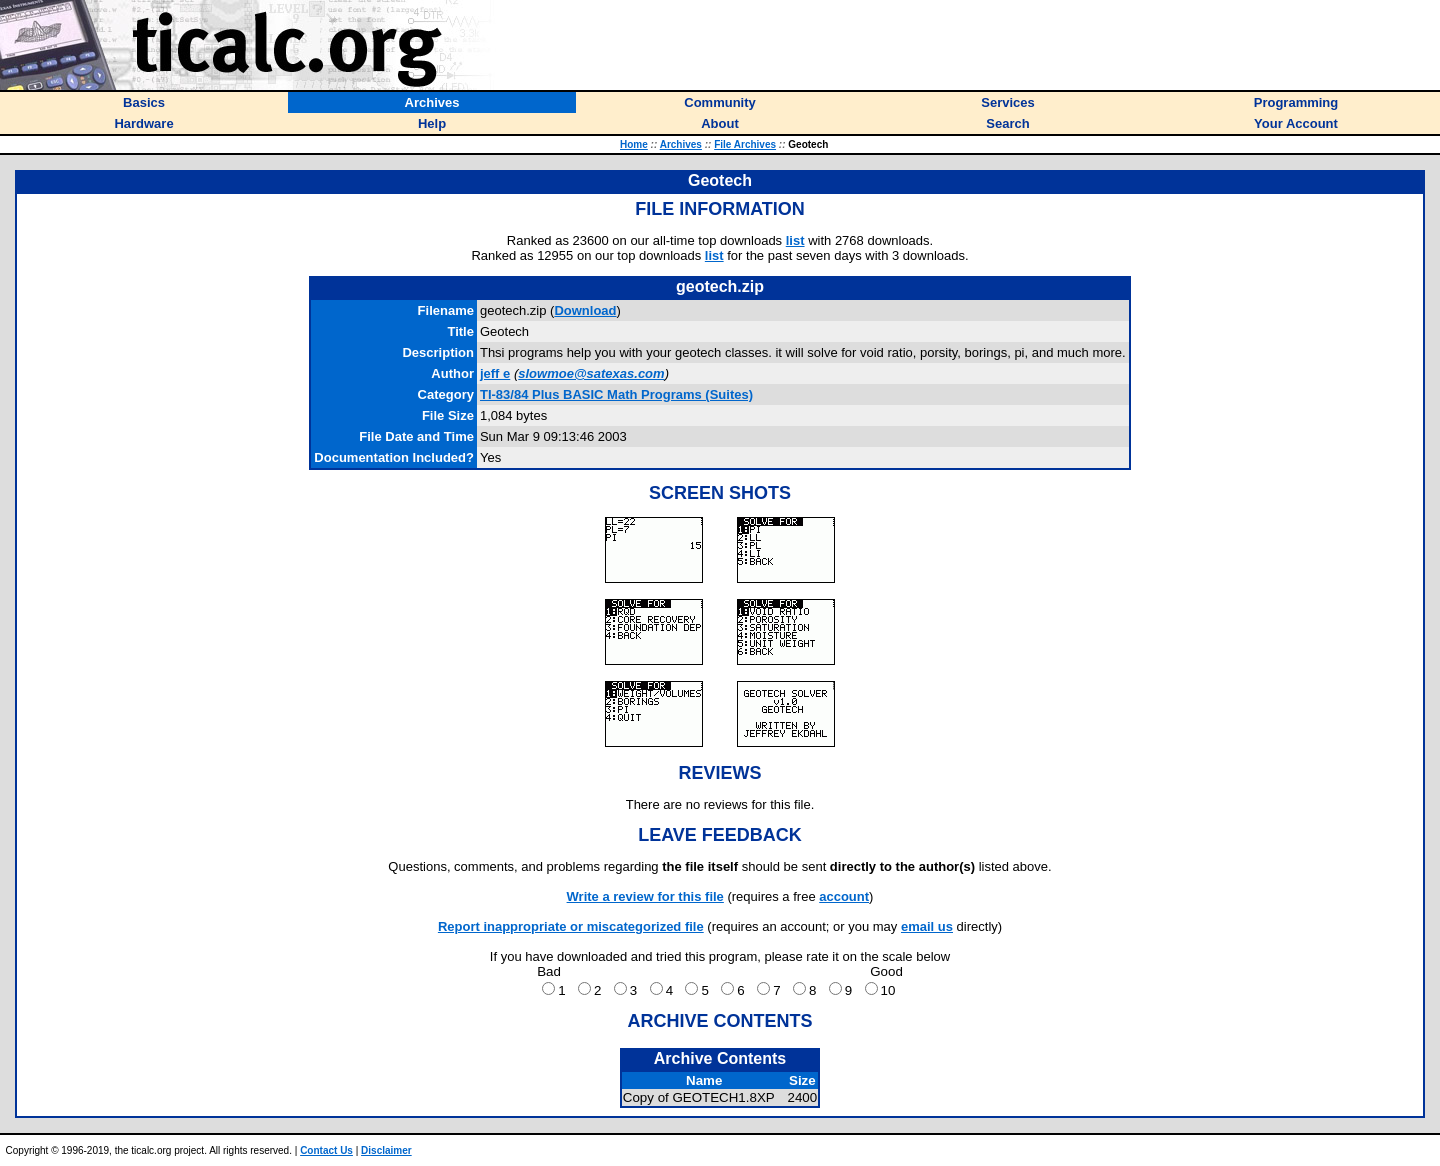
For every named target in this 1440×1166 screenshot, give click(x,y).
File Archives (745, 144)
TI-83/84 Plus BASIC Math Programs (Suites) (616, 394)
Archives (681, 144)
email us (927, 926)
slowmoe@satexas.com (591, 373)
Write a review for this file (645, 896)
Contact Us (326, 1150)
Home (634, 144)
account (844, 896)
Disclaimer (386, 1150)
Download (585, 310)
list (795, 240)
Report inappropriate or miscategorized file (571, 926)
